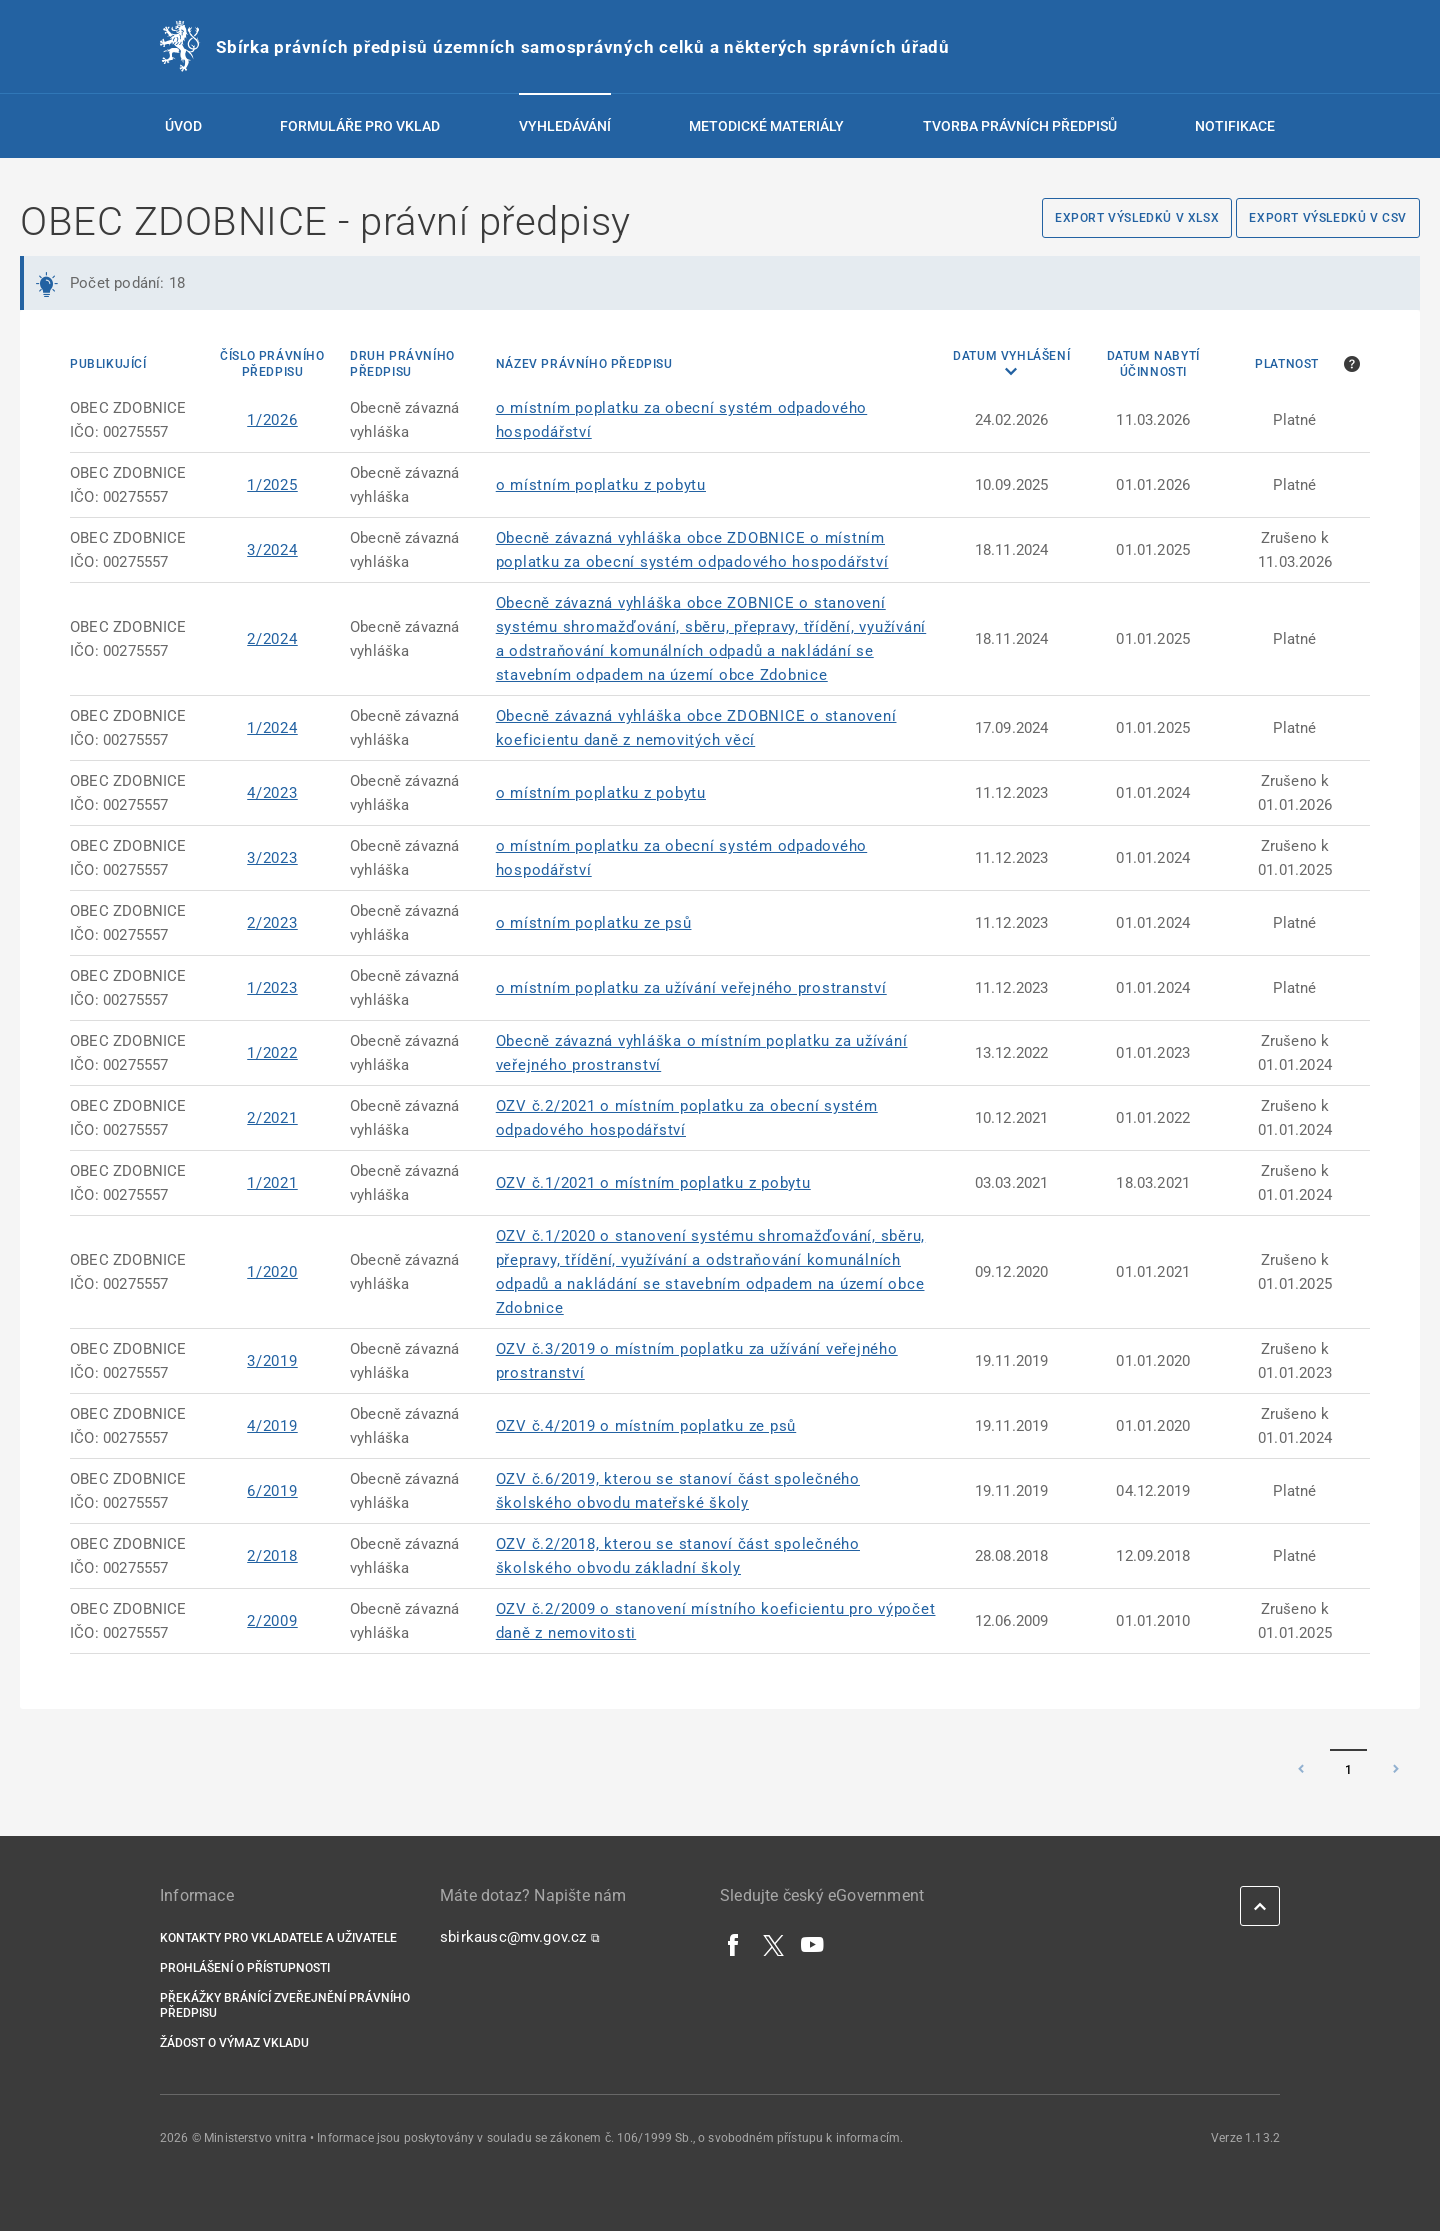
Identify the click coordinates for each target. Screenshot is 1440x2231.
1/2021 (272, 1183)
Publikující (108, 364)
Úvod (183, 126)
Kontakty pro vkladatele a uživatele (278, 1938)
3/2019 (272, 1361)
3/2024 (272, 550)
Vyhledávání (565, 126)
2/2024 (272, 639)
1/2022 (272, 1053)
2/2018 (272, 1556)
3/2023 (272, 858)
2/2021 (272, 1118)
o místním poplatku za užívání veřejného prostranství (691, 988)
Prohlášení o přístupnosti (245, 1968)
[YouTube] (813, 1944)
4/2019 (272, 1426)
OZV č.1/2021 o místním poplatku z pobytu (653, 1183)
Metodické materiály (766, 126)
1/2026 (272, 420)
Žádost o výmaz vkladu (234, 2043)
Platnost (1287, 364)
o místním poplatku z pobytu (601, 485)
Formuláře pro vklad (360, 126)
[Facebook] (734, 1944)
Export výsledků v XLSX (1137, 218)
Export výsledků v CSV (1328, 218)
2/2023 (272, 923)
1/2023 (272, 988)
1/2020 (272, 1272)
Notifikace (1235, 126)
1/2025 (272, 485)
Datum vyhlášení (1011, 356)
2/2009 (272, 1621)
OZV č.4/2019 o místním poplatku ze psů (646, 1426)
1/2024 (272, 728)
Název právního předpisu (584, 364)
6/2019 (272, 1491)
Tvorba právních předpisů (1020, 126)
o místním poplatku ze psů (594, 923)
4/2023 (272, 793)
